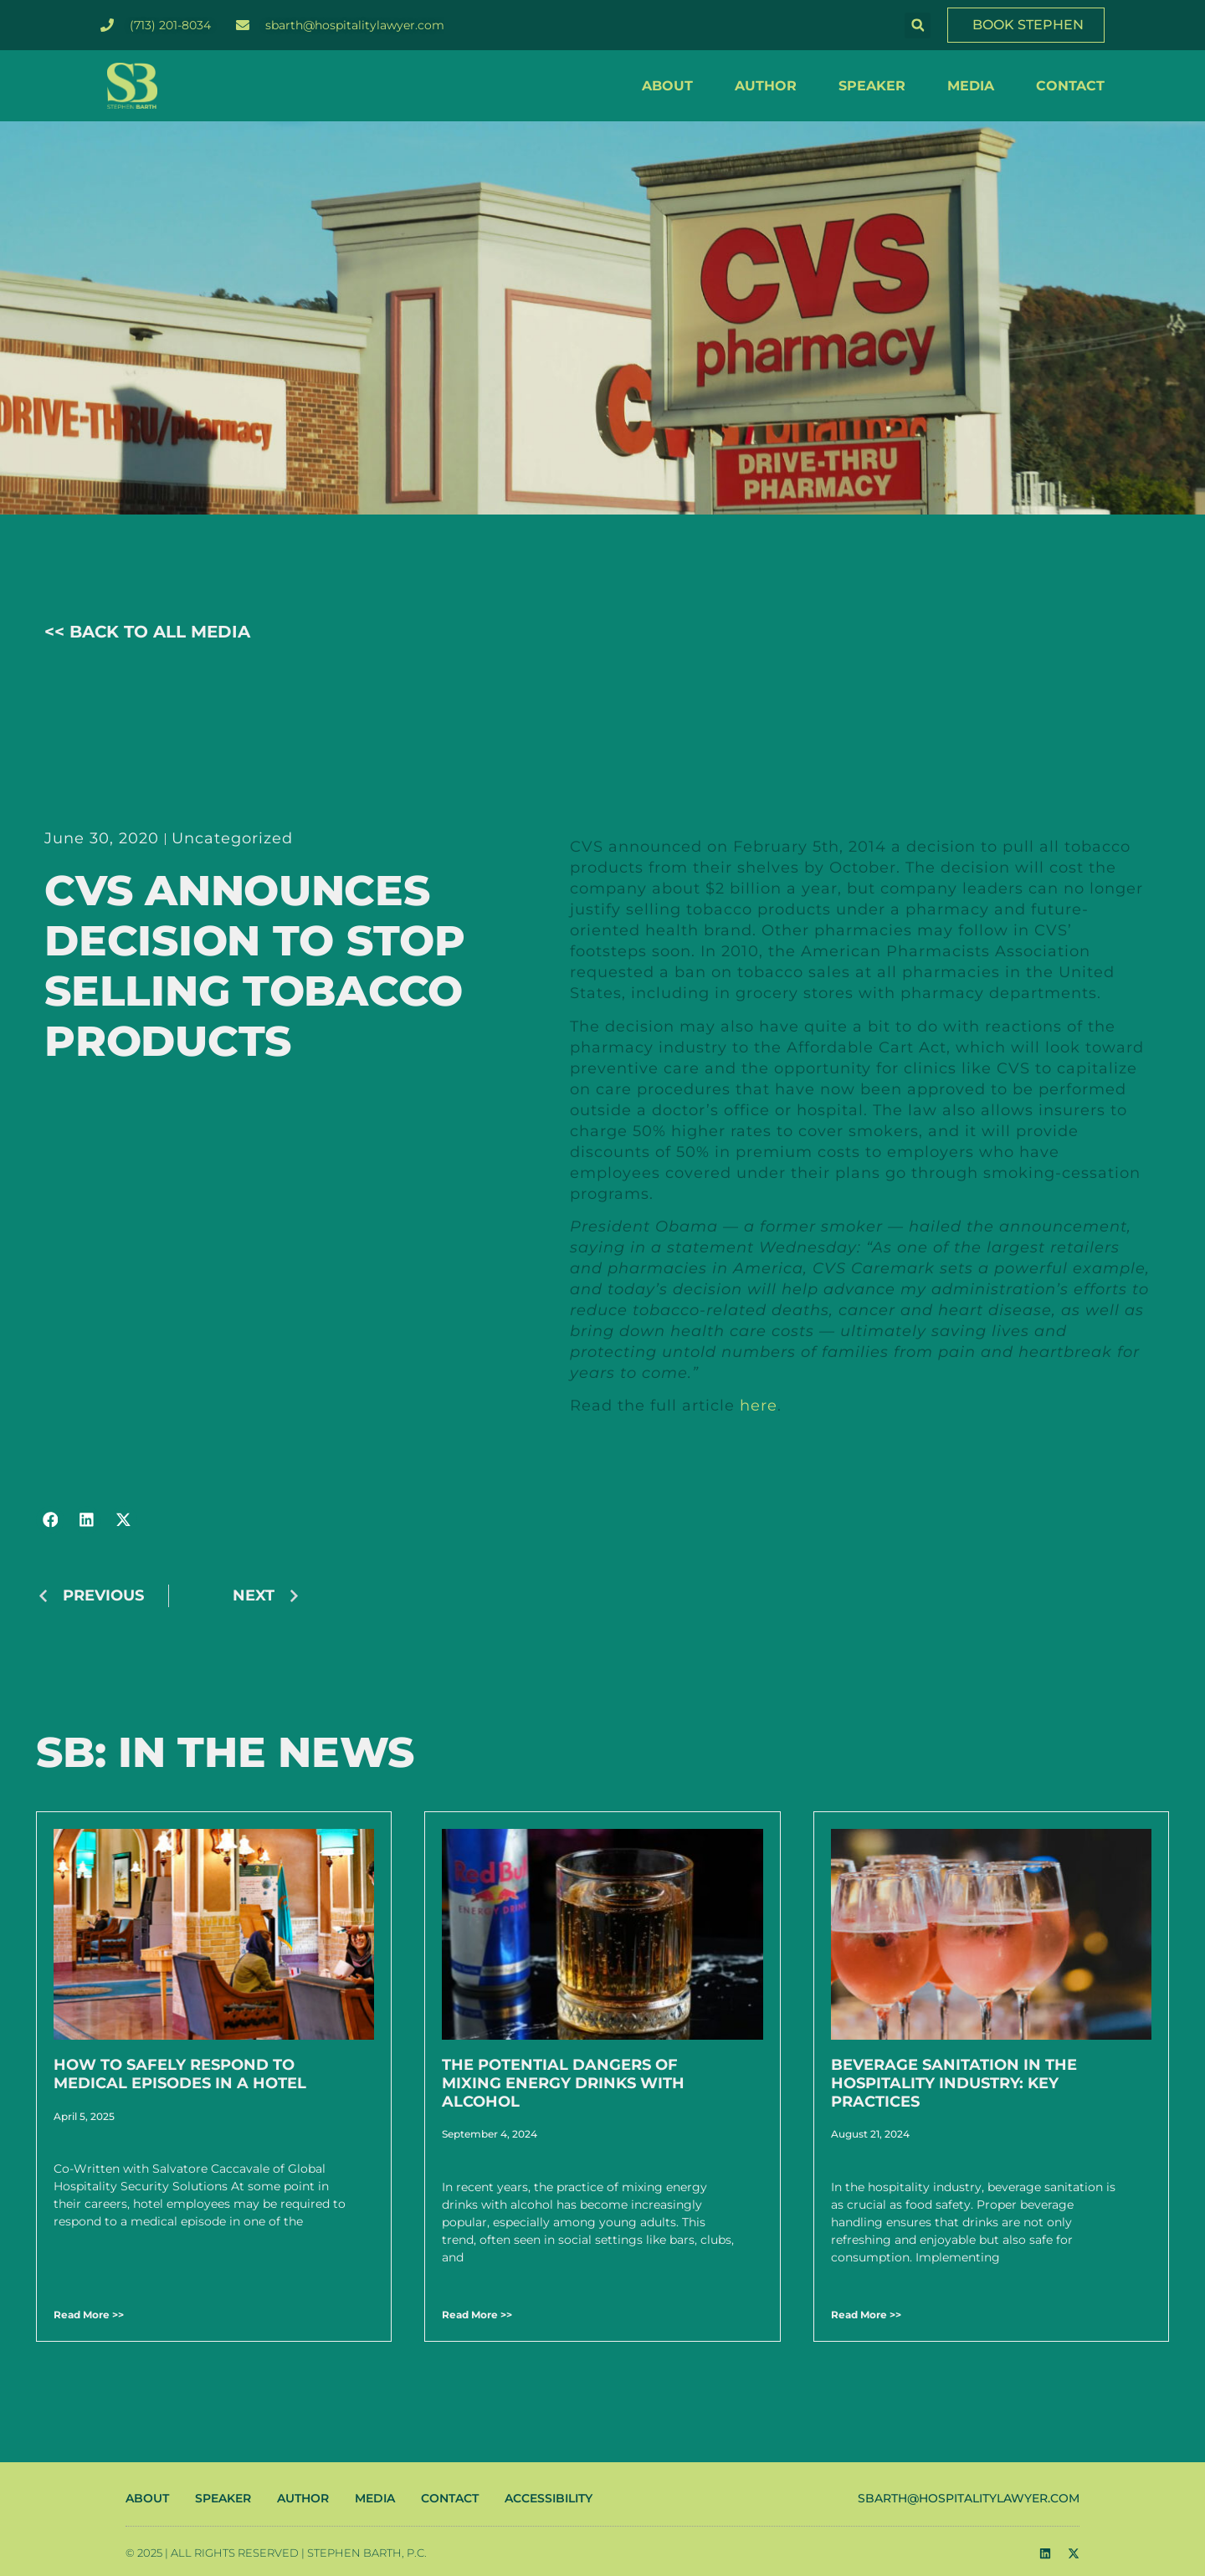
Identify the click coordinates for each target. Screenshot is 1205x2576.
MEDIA (970, 86)
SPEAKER (871, 86)
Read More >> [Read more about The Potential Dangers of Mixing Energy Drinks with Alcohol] (477, 2314)
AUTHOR (766, 86)
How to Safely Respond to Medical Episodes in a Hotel (180, 2074)
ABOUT (667, 86)
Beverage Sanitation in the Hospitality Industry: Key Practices (954, 2083)
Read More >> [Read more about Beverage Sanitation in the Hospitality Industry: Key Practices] (866, 2314)
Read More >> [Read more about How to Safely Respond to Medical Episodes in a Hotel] (89, 2314)
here (758, 1405)
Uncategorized (232, 838)
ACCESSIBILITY (548, 2498)
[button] (918, 25)
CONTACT (1070, 86)
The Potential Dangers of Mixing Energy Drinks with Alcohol (563, 2083)
